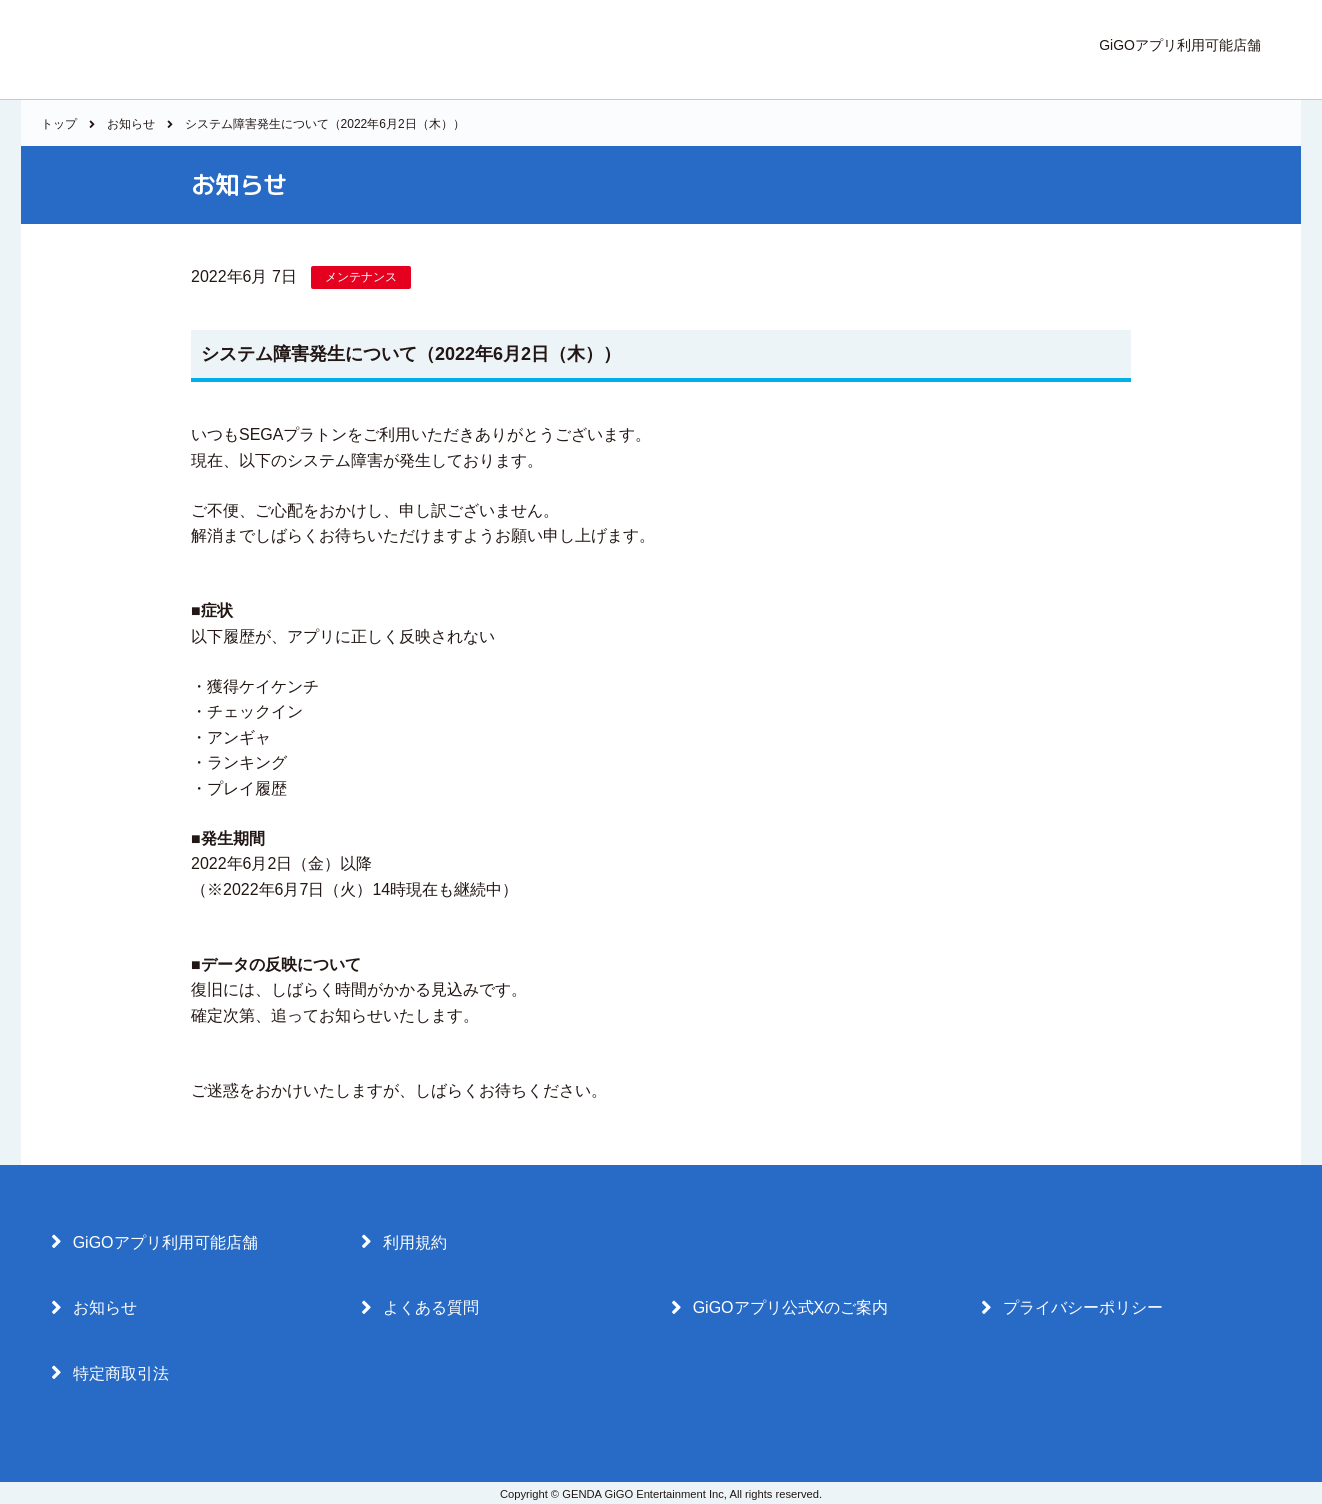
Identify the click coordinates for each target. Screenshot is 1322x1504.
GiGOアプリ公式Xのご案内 (779, 1308)
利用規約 (404, 1242)
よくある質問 (420, 1308)
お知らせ (131, 124)
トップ (59, 124)
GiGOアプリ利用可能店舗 (1180, 45)
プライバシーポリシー (1072, 1308)
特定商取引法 (110, 1373)
